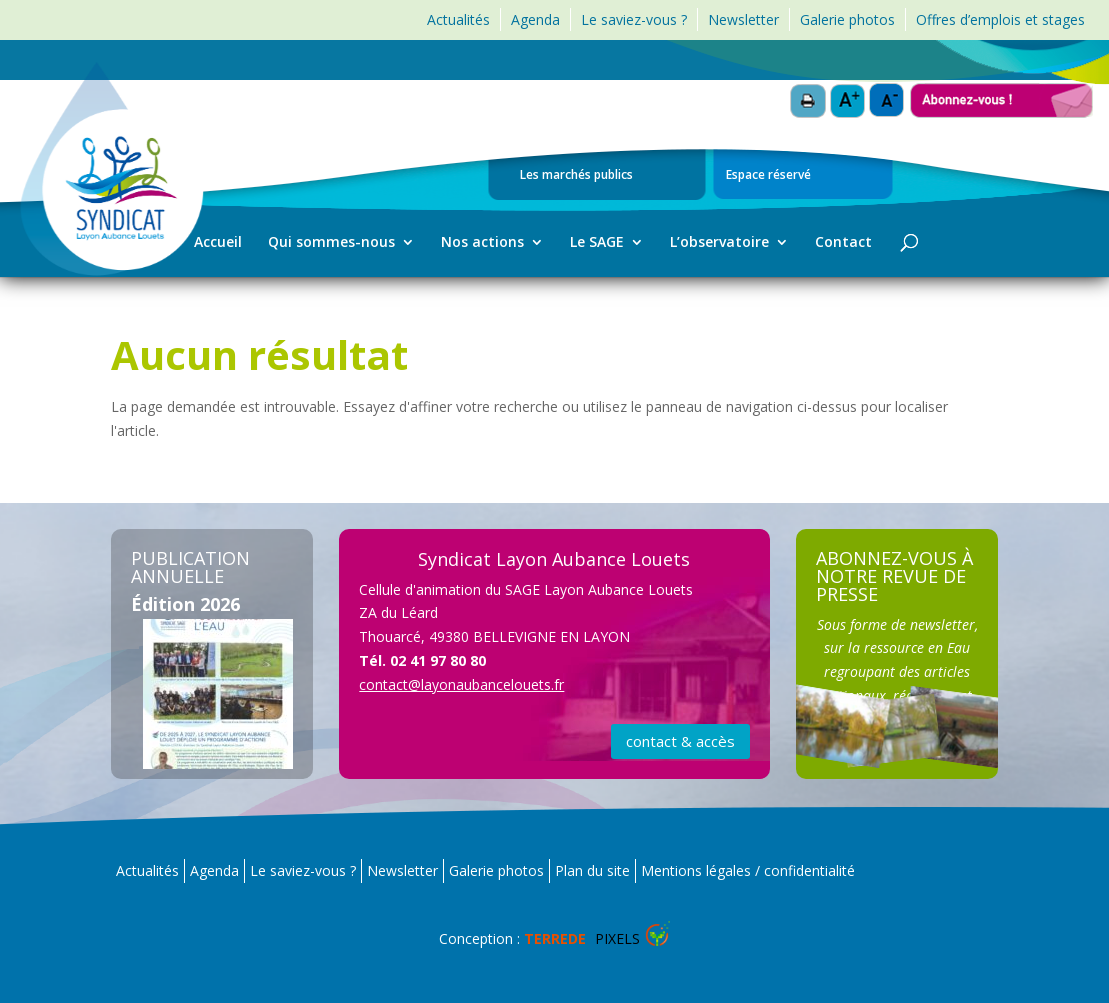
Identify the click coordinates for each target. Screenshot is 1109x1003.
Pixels (582, 938)
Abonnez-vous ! (1001, 91)
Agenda (535, 19)
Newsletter (743, 19)
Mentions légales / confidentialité (748, 870)
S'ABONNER (897, 551)
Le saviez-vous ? (634, 19)
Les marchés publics (576, 176)
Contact (843, 243)
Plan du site (592, 870)
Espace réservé (768, 176)
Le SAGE (597, 243)
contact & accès (680, 741)
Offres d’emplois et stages (1000, 19)
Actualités (458, 19)
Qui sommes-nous (331, 243)
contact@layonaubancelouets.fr (461, 684)
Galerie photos (847, 19)
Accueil (218, 243)
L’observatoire (719, 243)
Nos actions (482, 243)
